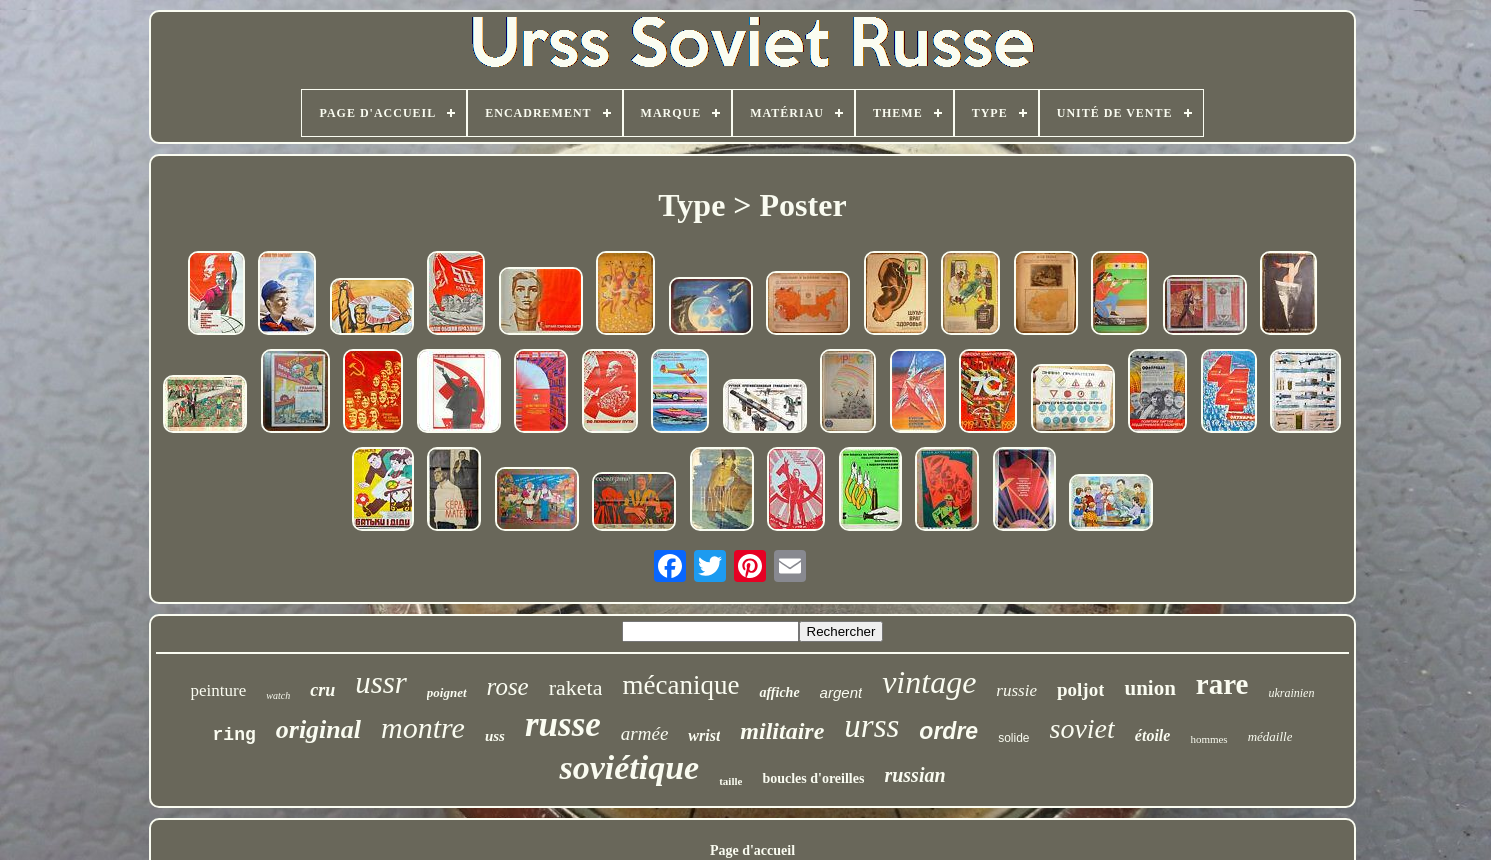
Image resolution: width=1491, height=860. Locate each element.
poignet (447, 692)
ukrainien (1291, 693)
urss (871, 726)
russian (914, 775)
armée (644, 733)
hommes (1208, 739)
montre (423, 727)
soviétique (629, 767)
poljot (1081, 689)
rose (508, 686)
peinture (219, 690)
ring (234, 735)
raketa (576, 687)
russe (563, 724)
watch (278, 695)
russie (1016, 690)
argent (841, 692)
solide (1013, 738)
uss (495, 736)
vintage (929, 682)
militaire (782, 731)
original (318, 729)
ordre (948, 731)
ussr (381, 682)
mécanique (680, 685)
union (1149, 688)
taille (730, 781)
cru (322, 690)
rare (1222, 684)
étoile (1153, 735)
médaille (1270, 736)
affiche (779, 692)
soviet (1082, 728)
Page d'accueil (752, 850)
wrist (704, 735)
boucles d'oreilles (813, 778)
